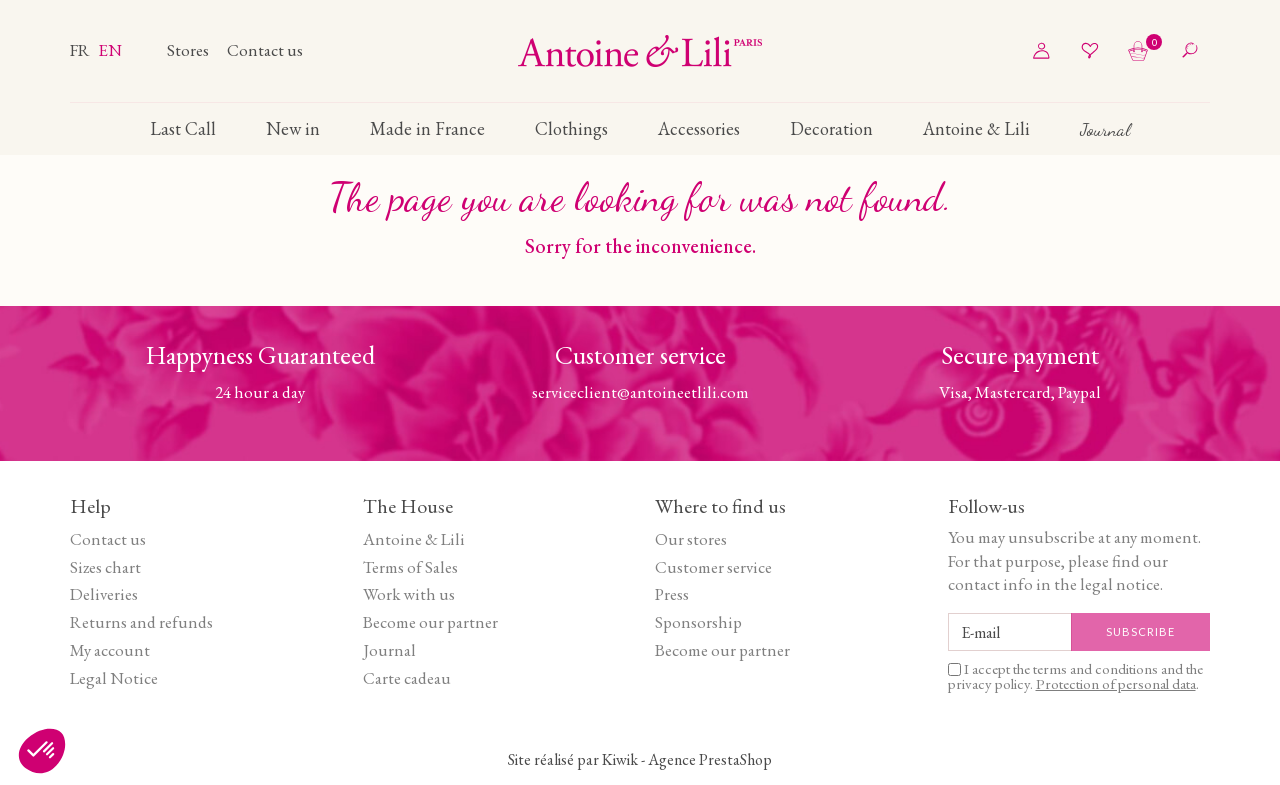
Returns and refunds (141, 622)
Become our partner (430, 622)
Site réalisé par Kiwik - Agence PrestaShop (640, 759)
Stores (189, 50)
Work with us (409, 594)
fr (81, 50)
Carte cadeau (407, 678)
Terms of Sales (410, 567)
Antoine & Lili (414, 539)
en (110, 50)
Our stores (691, 539)
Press (672, 594)
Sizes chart (105, 567)
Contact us (265, 50)
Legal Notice (114, 678)
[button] (42, 751)
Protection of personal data (1116, 683)
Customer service (713, 567)
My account (110, 650)
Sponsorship (698, 622)
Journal (389, 650)
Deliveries (104, 594)
